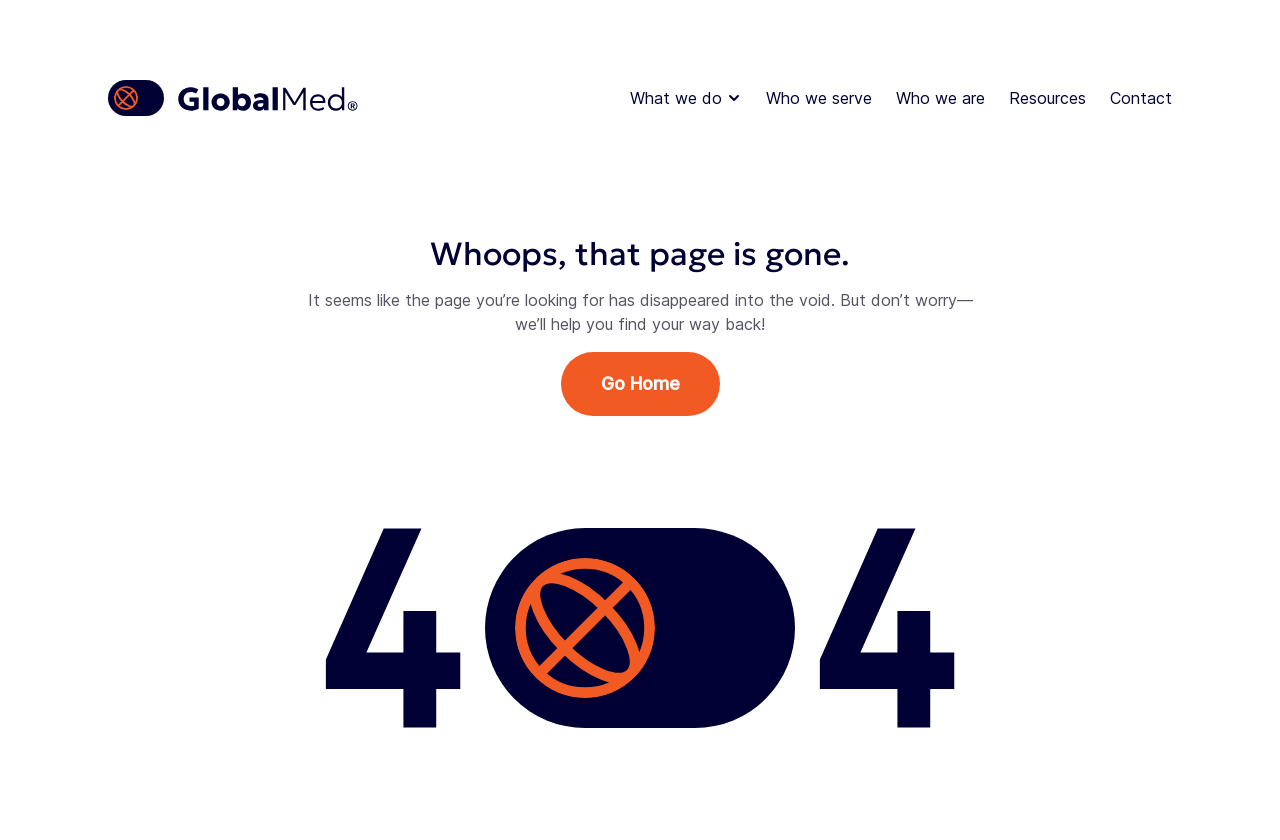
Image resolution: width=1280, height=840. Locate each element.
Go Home (640, 383)
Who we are (940, 98)
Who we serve (819, 98)
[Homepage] (234, 98)
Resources (1047, 98)
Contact (1141, 98)
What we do (686, 98)
